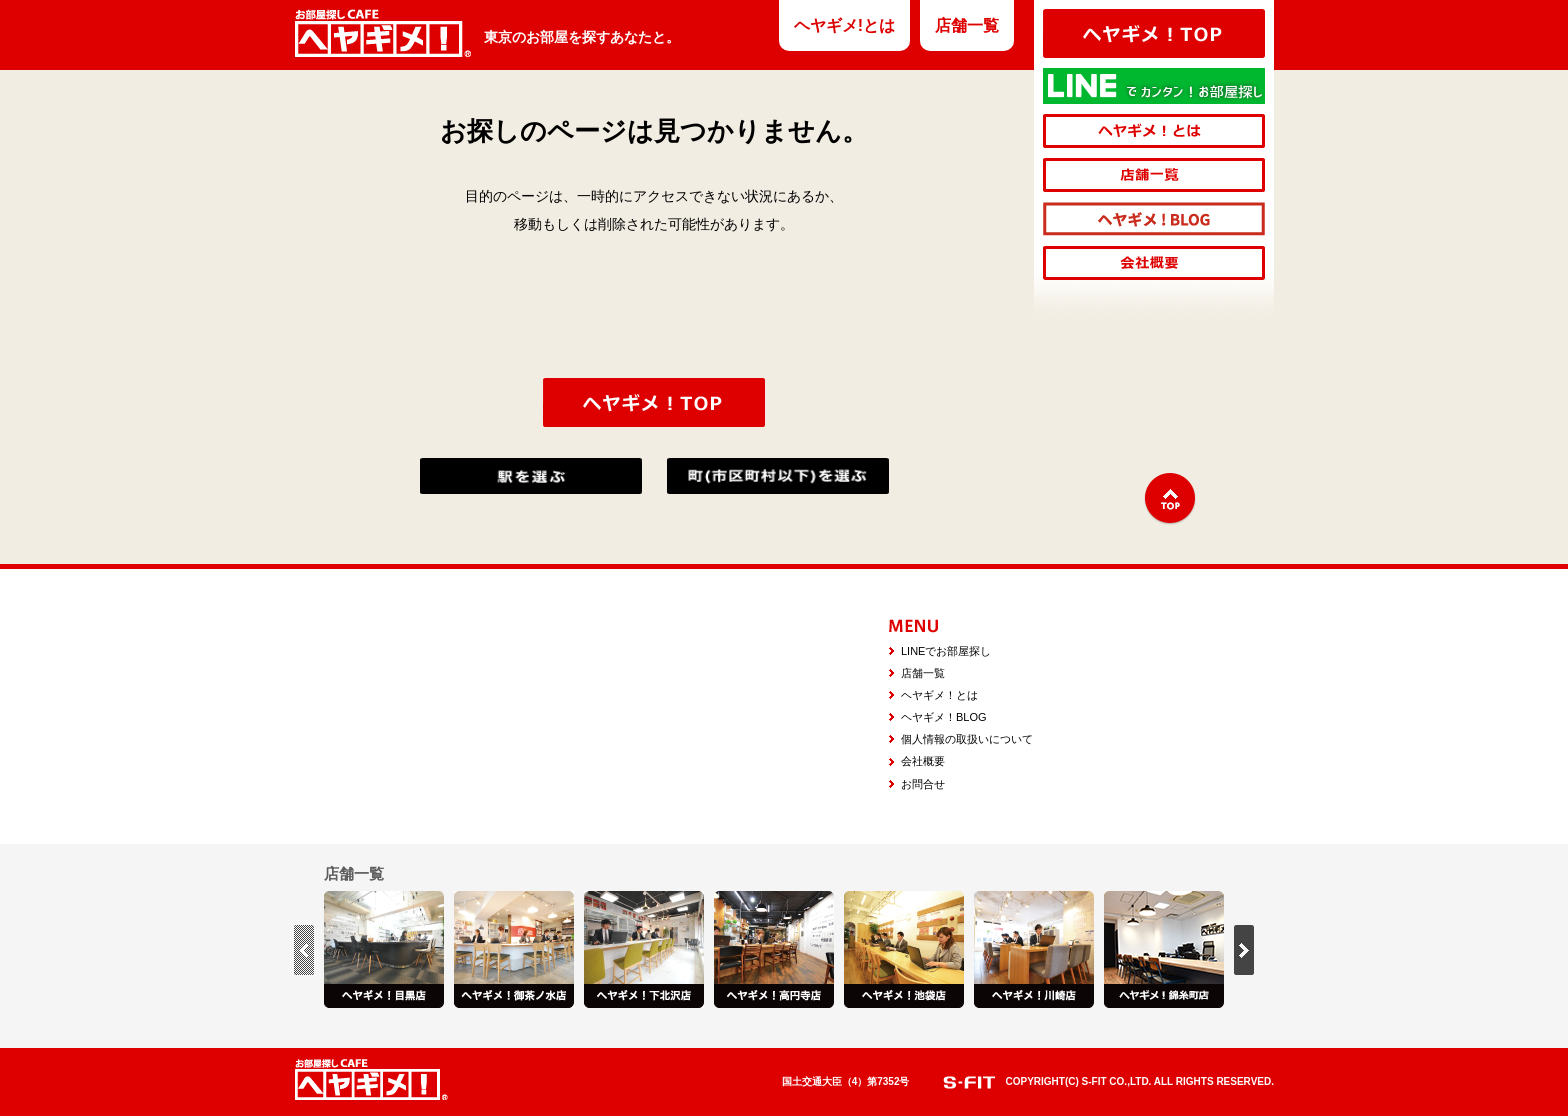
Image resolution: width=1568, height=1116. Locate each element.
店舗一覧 (967, 25)
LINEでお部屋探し (946, 651)
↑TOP (1170, 499)
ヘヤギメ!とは (844, 25)
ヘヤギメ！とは (939, 695)
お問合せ (923, 784)
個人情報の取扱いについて (967, 739)
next (1244, 950)
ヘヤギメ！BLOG (944, 717)
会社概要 (923, 761)
